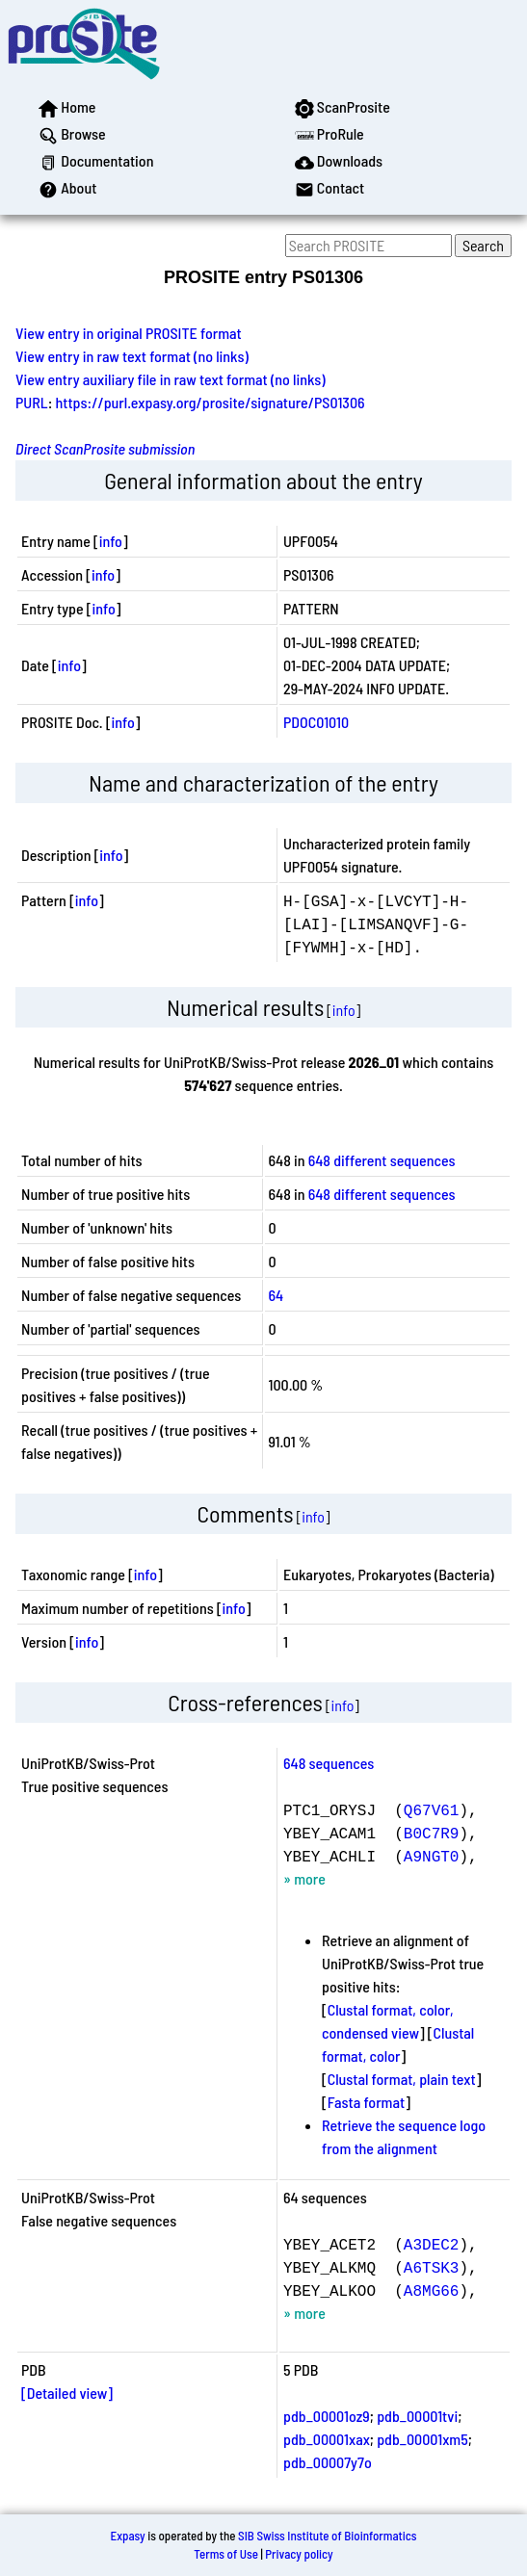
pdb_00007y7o (327, 2462)
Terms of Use (226, 2554)
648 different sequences (382, 1160)
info (110, 541)
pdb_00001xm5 (422, 2439)
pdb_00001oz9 (326, 2416)
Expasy (127, 2535)
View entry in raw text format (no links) (132, 356)
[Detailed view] (67, 2392)
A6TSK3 (432, 2266)
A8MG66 (432, 2290)
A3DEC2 (432, 2243)
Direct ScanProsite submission (105, 448)
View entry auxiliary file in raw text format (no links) (170, 379)
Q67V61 (432, 1809)
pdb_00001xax (326, 2439)
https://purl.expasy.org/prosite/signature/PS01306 (210, 402)
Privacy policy (298, 2554)
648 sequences (328, 1763)
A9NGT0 (432, 1855)
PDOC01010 (316, 722)
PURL (31, 402)
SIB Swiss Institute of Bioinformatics (327, 2535)
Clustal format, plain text (402, 2078)
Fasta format (366, 2102)
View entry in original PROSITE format (128, 333)
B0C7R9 (432, 1832)
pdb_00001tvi (417, 2416)
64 (276, 1295)
